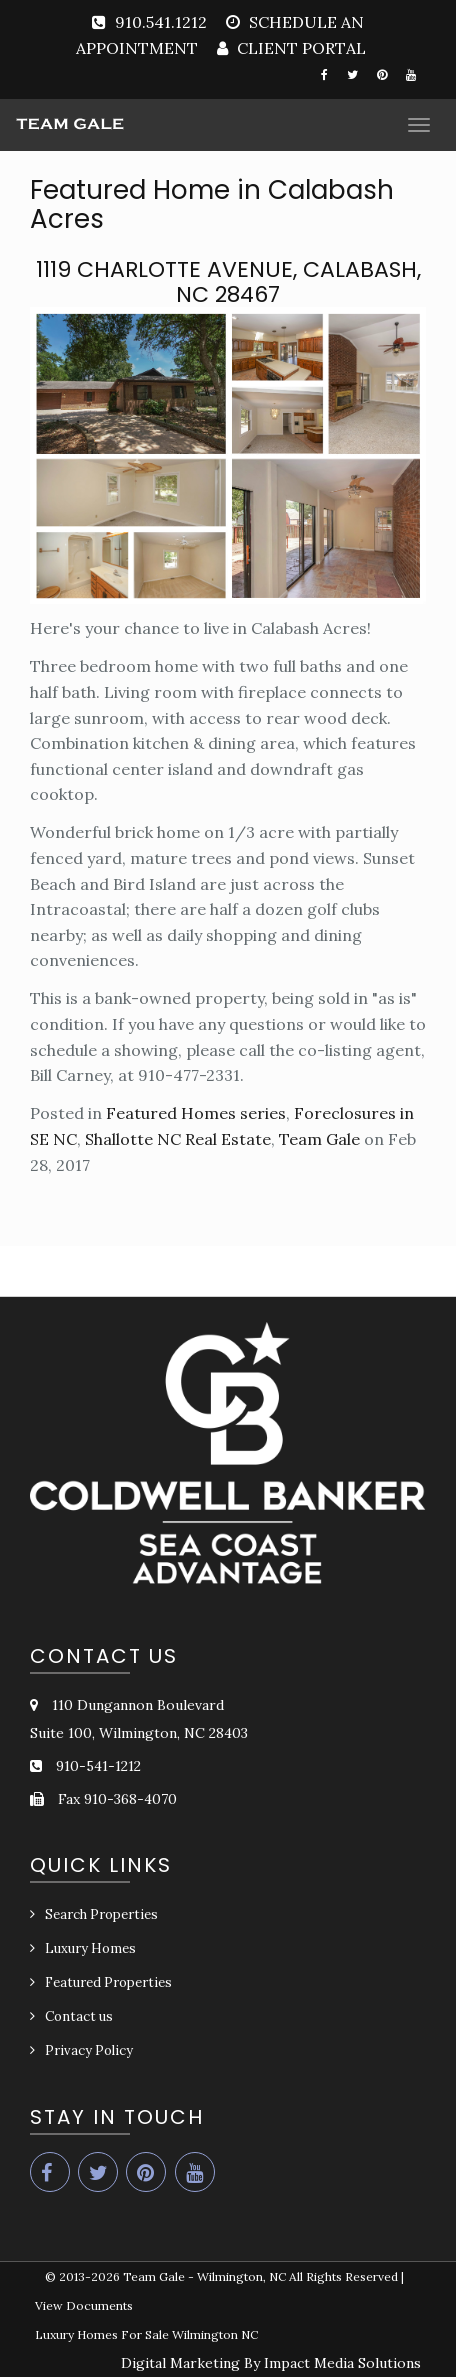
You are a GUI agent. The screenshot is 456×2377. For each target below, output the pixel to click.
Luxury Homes (90, 1948)
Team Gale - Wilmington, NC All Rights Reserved (260, 2276)
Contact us (79, 2016)
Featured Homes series (196, 1113)
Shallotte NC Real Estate (178, 1139)
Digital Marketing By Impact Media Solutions (271, 2363)
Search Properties (101, 1914)
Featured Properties (108, 1982)
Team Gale (319, 1139)
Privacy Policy (89, 2050)
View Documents (84, 2305)
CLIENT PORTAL (299, 48)
